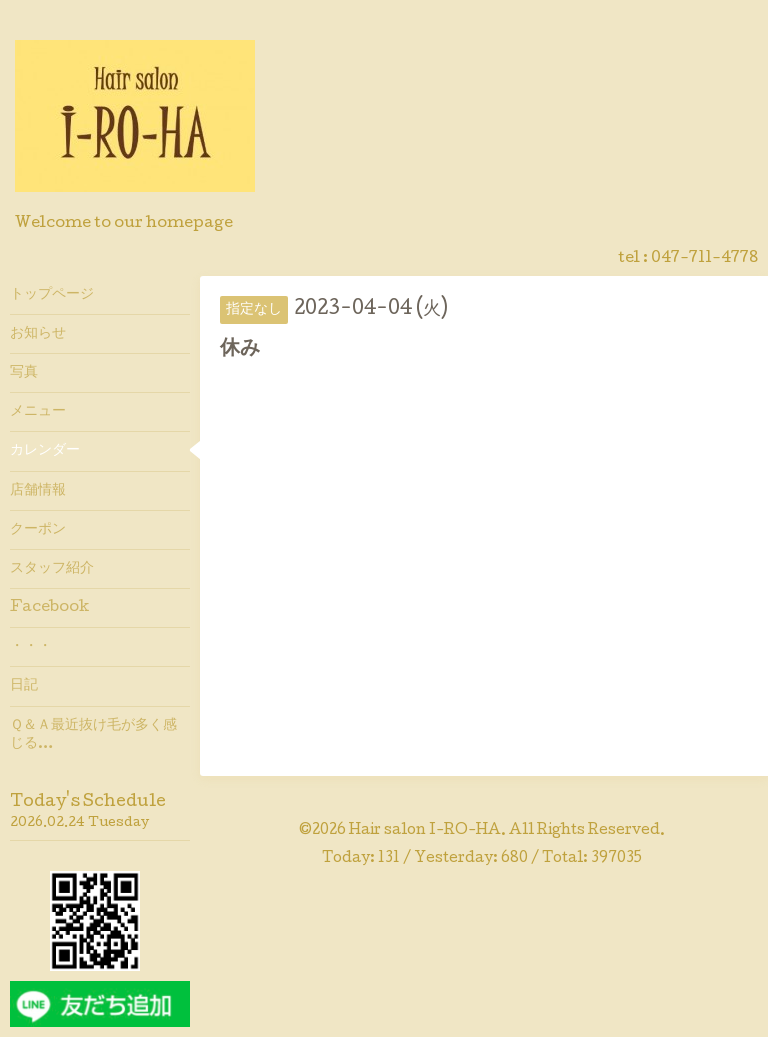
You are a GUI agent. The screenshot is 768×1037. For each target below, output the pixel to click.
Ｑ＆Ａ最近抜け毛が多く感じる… (93, 735)
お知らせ (38, 334)
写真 (24, 373)
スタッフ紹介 (52, 569)
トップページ (52, 295)
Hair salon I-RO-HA (425, 831)
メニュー (38, 412)
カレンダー (45, 451)
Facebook (49, 608)
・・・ (31, 647)
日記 (24, 686)
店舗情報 (38, 491)
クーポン (38, 530)
